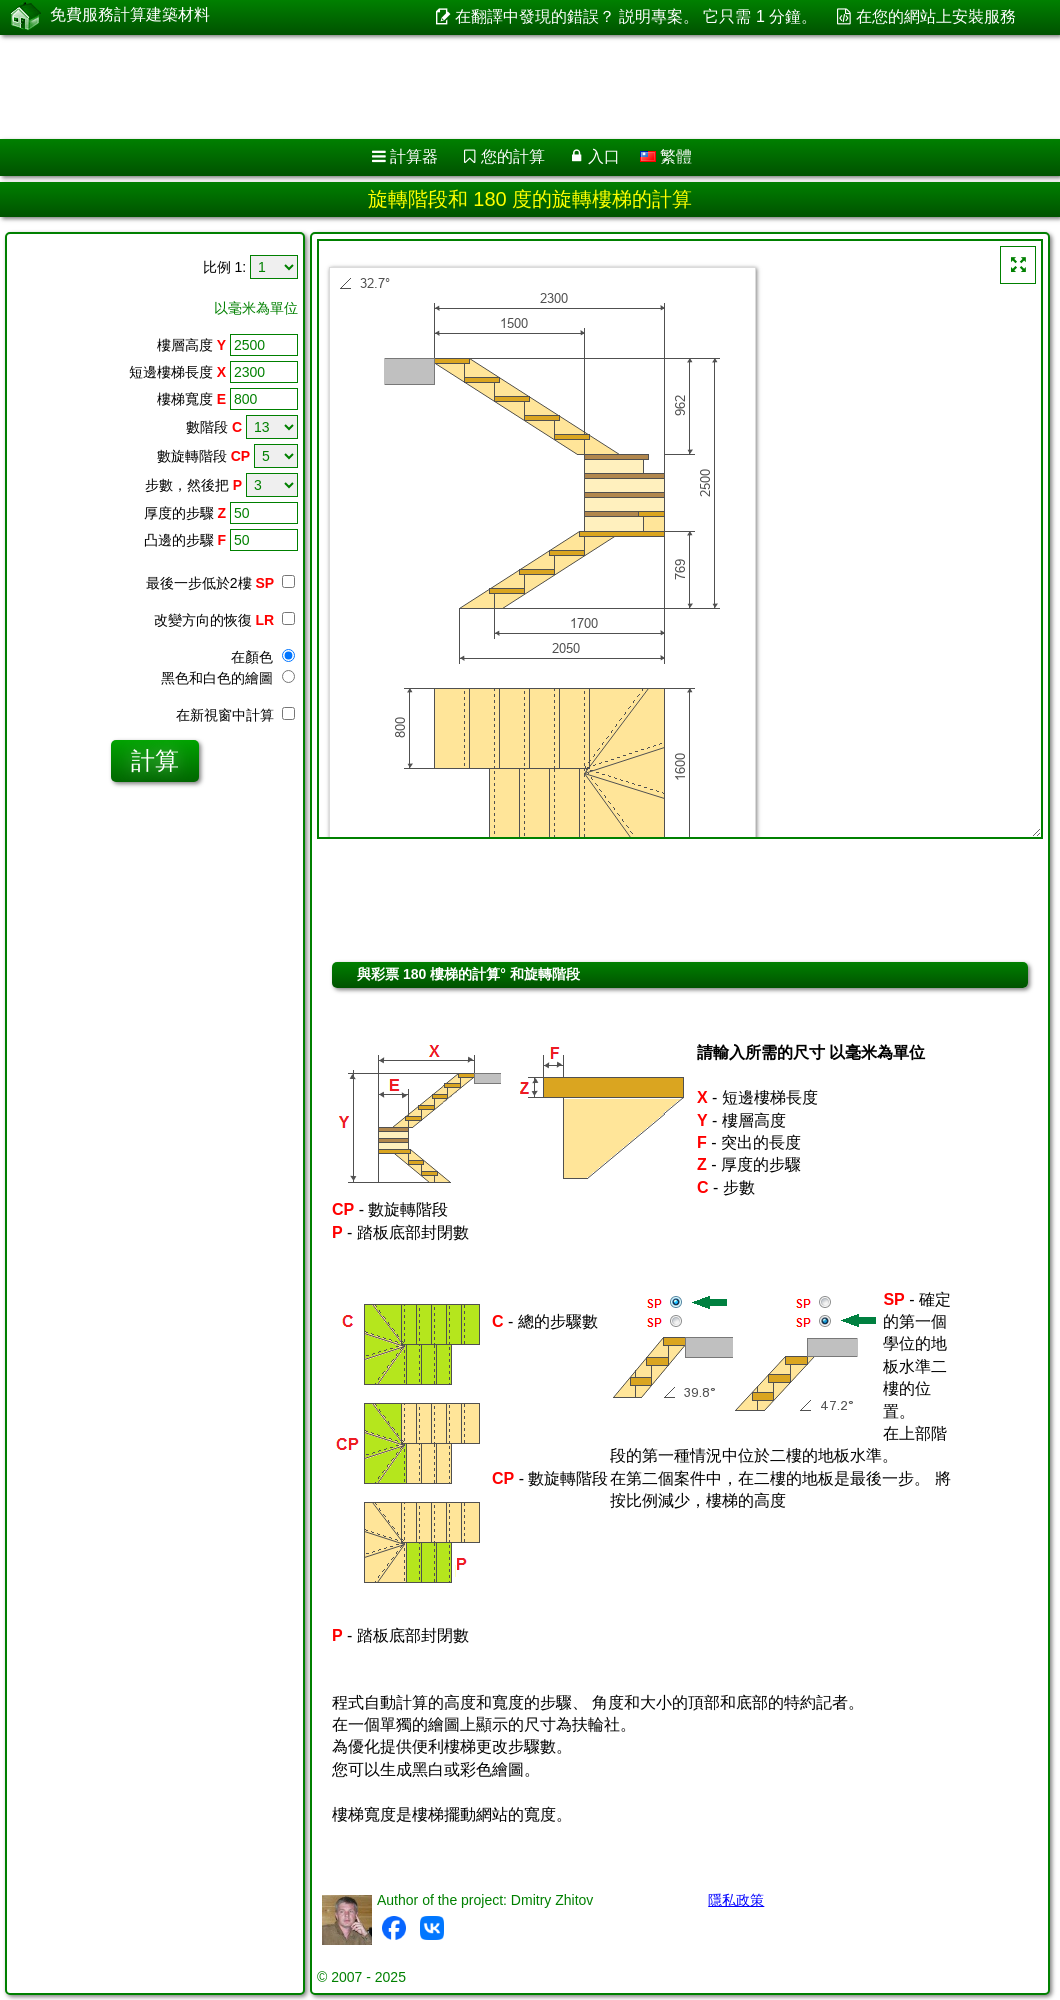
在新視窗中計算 (235, 715)
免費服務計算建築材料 (130, 16)
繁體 (666, 156)
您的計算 (513, 156)
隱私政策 (736, 1900)
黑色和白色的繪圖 (228, 678)
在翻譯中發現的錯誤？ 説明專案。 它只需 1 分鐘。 (636, 16)
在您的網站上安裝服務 (936, 16)
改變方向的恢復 (224, 620)
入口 (604, 156)
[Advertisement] (510, 87)
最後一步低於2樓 (220, 583)
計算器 (414, 156)
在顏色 (263, 657)
